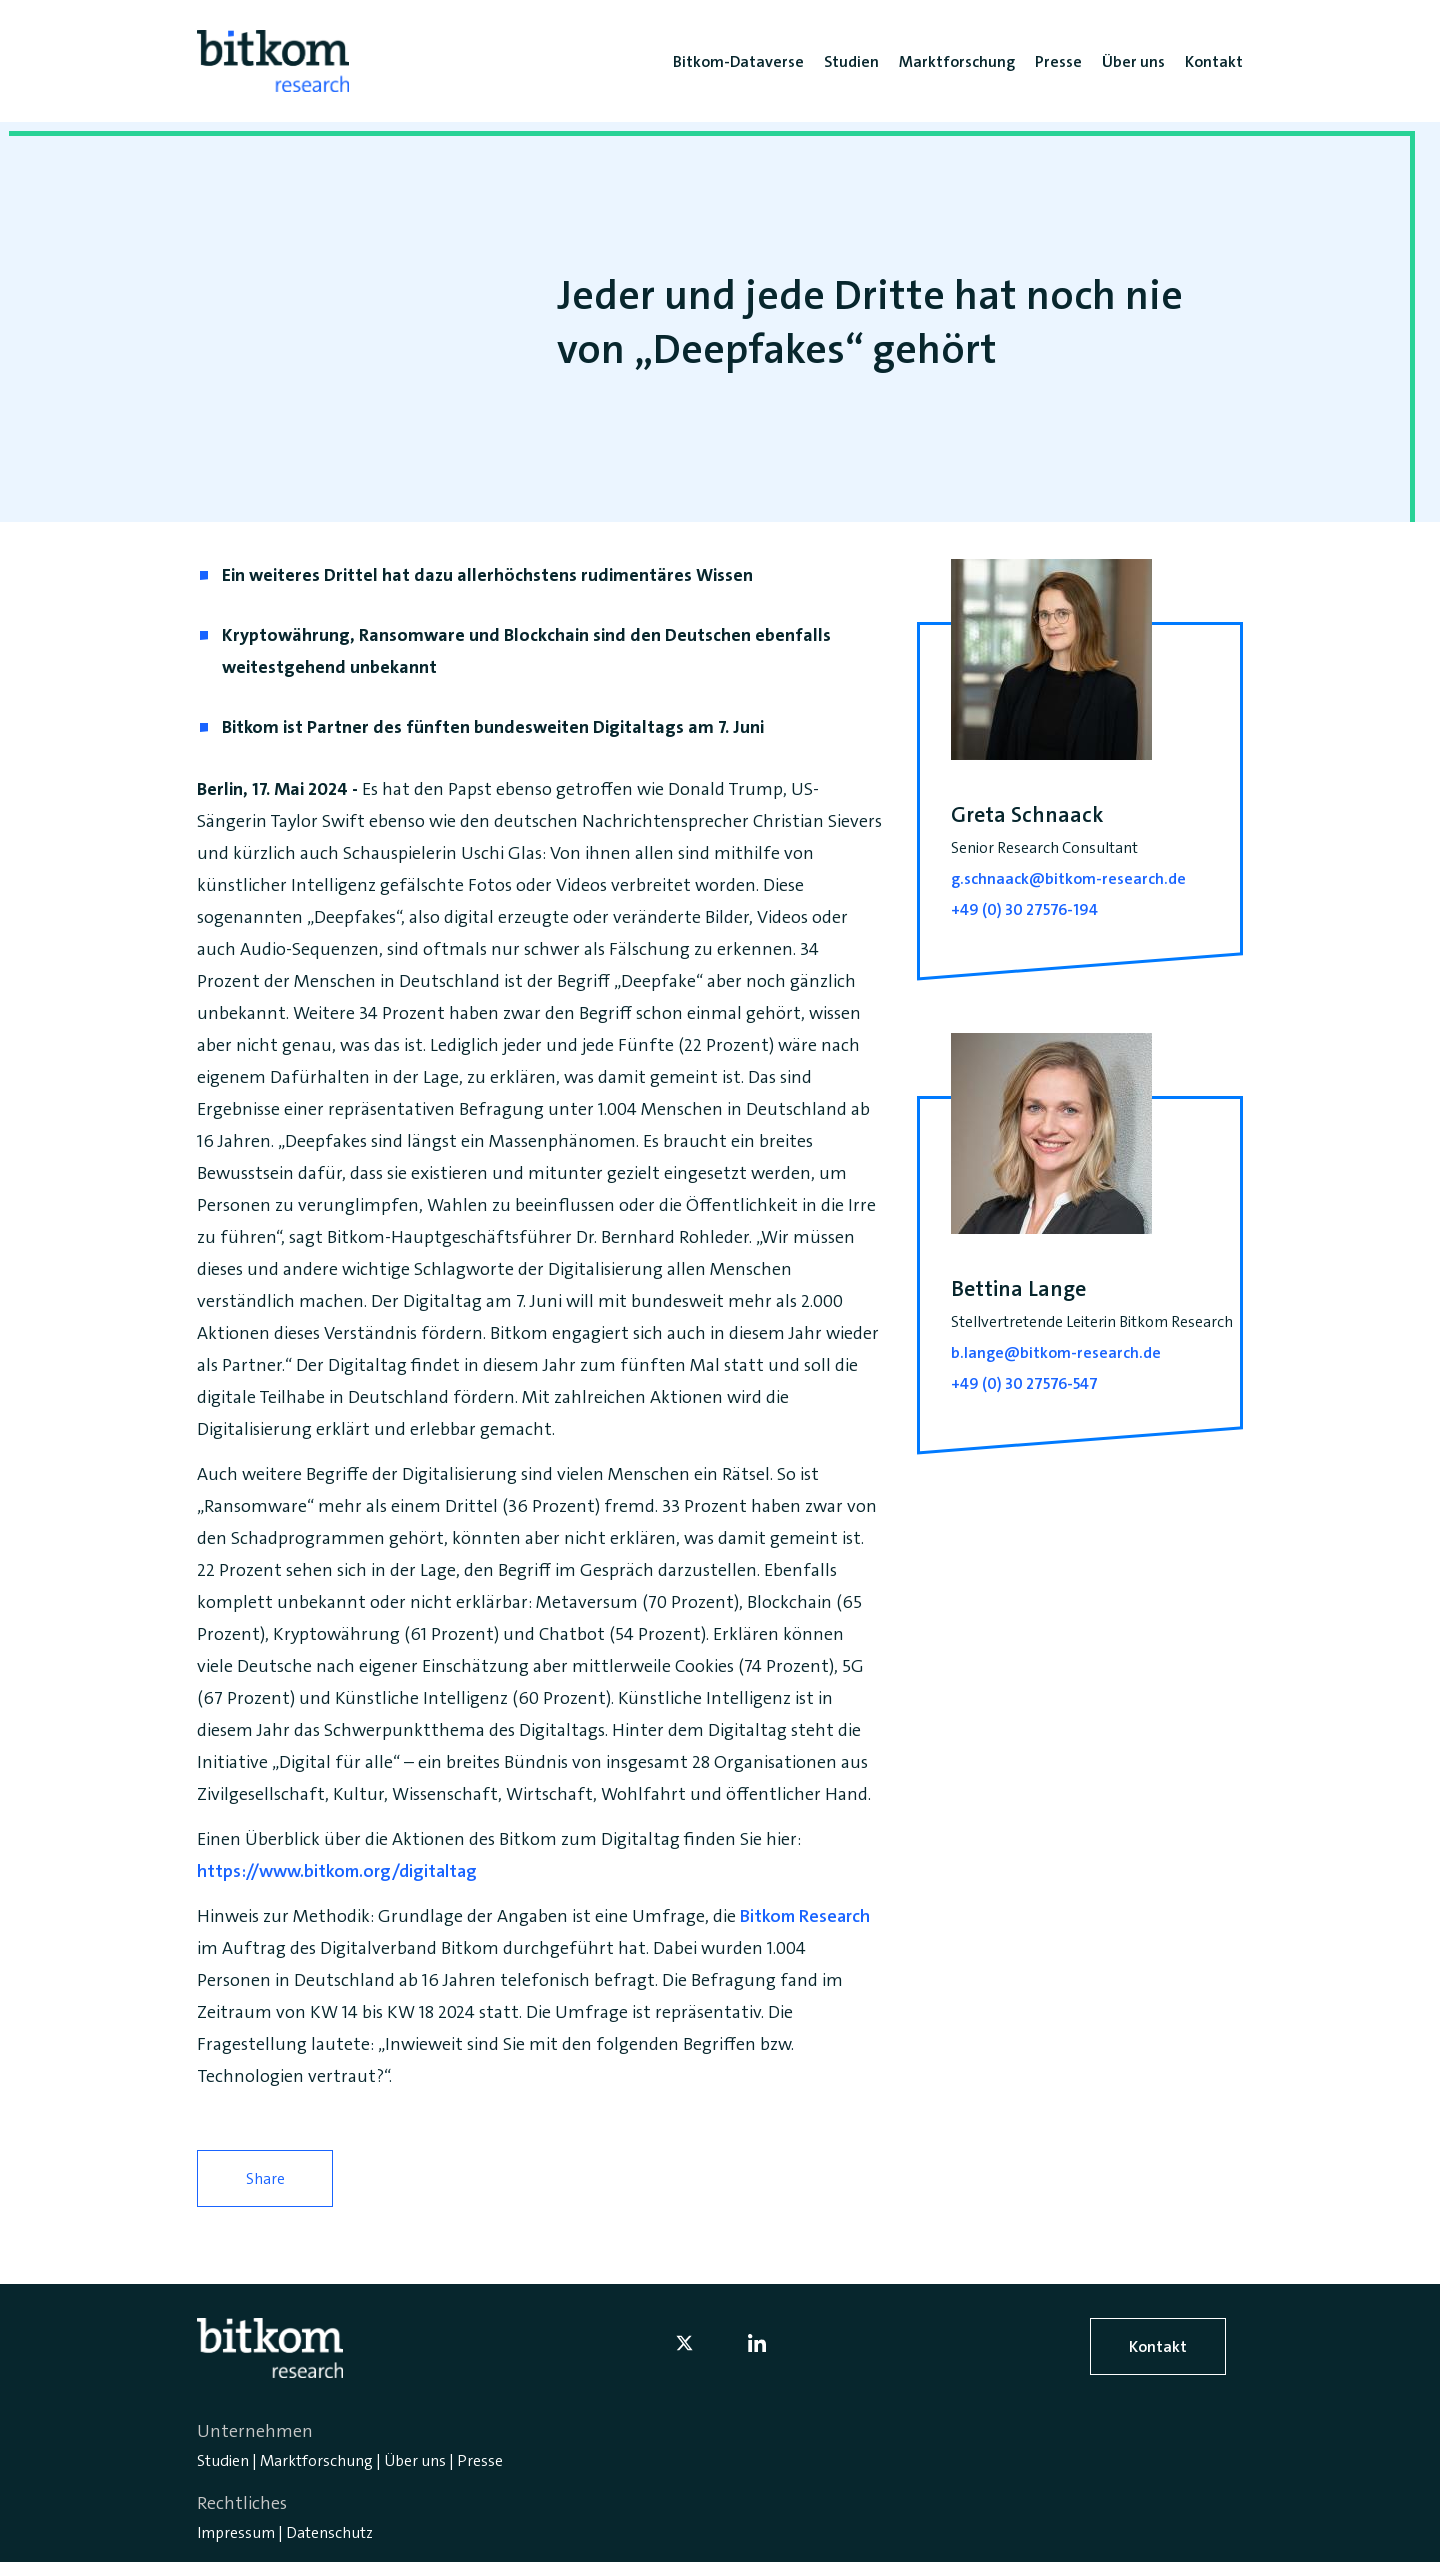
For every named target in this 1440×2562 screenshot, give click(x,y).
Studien (223, 2460)
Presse (480, 2460)
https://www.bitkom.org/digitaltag (337, 1871)
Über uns (415, 2460)
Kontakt (1158, 2346)
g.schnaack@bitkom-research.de (1068, 878)
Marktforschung (316, 2460)
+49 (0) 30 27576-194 (1024, 909)
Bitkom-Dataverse (738, 61)
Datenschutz (329, 2532)
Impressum (236, 2532)
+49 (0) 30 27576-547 (1024, 1383)
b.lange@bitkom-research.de (1056, 1352)
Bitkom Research (805, 1916)
